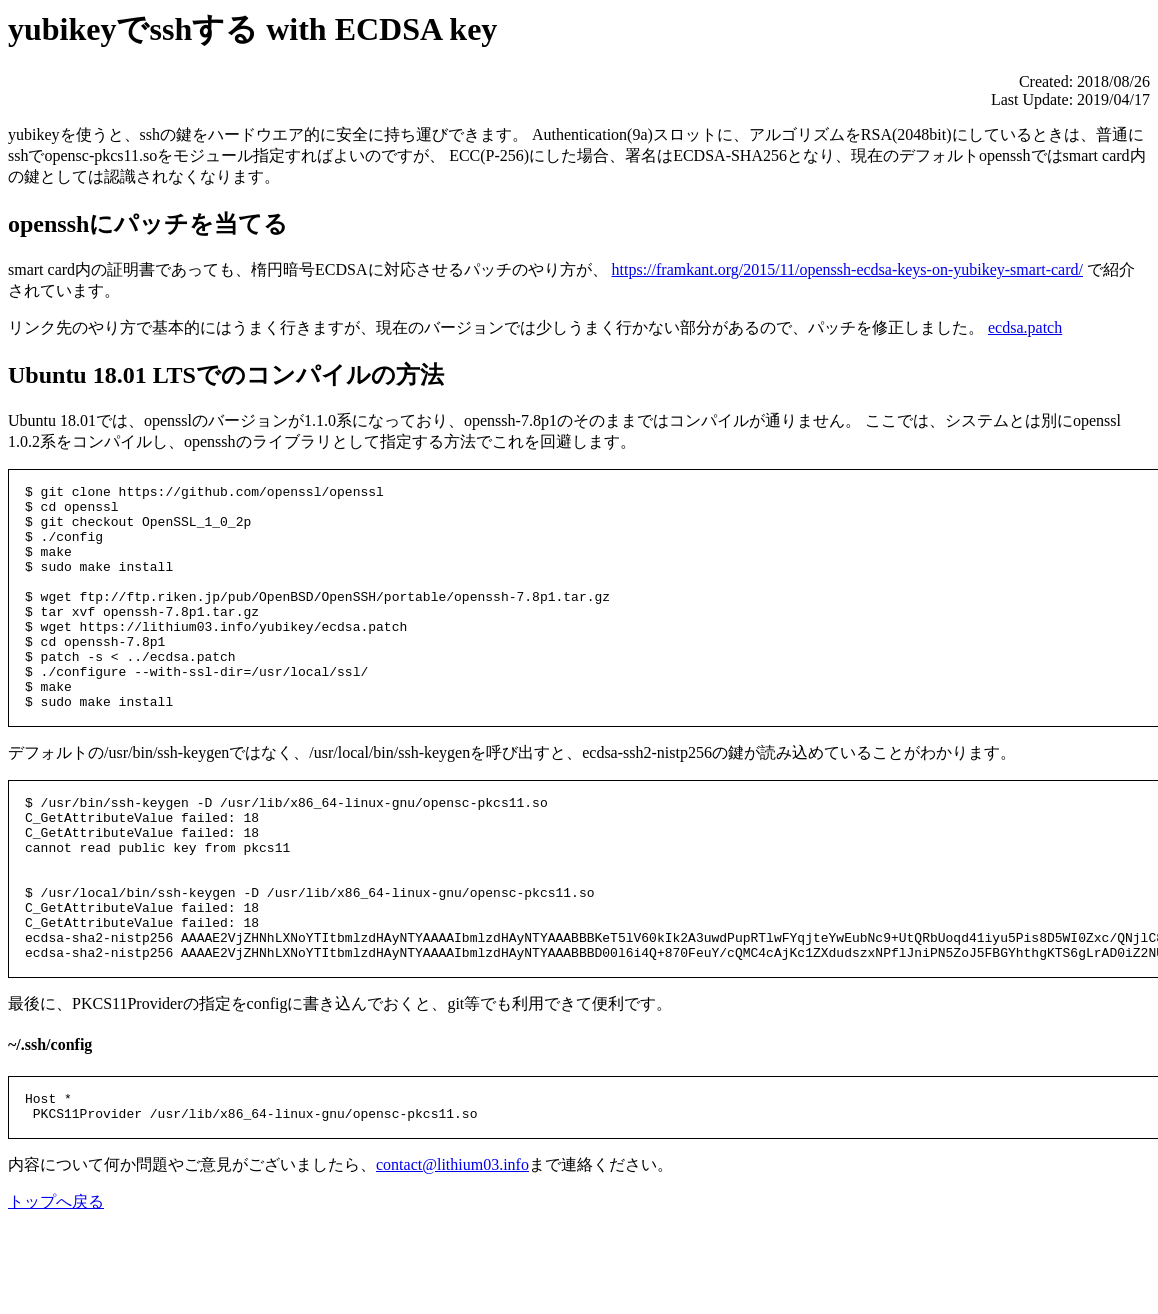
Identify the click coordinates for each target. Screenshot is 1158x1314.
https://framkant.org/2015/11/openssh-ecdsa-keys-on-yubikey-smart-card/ (847, 269)
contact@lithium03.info (452, 1257)
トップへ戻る (56, 1294)
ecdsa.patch (1025, 327)
